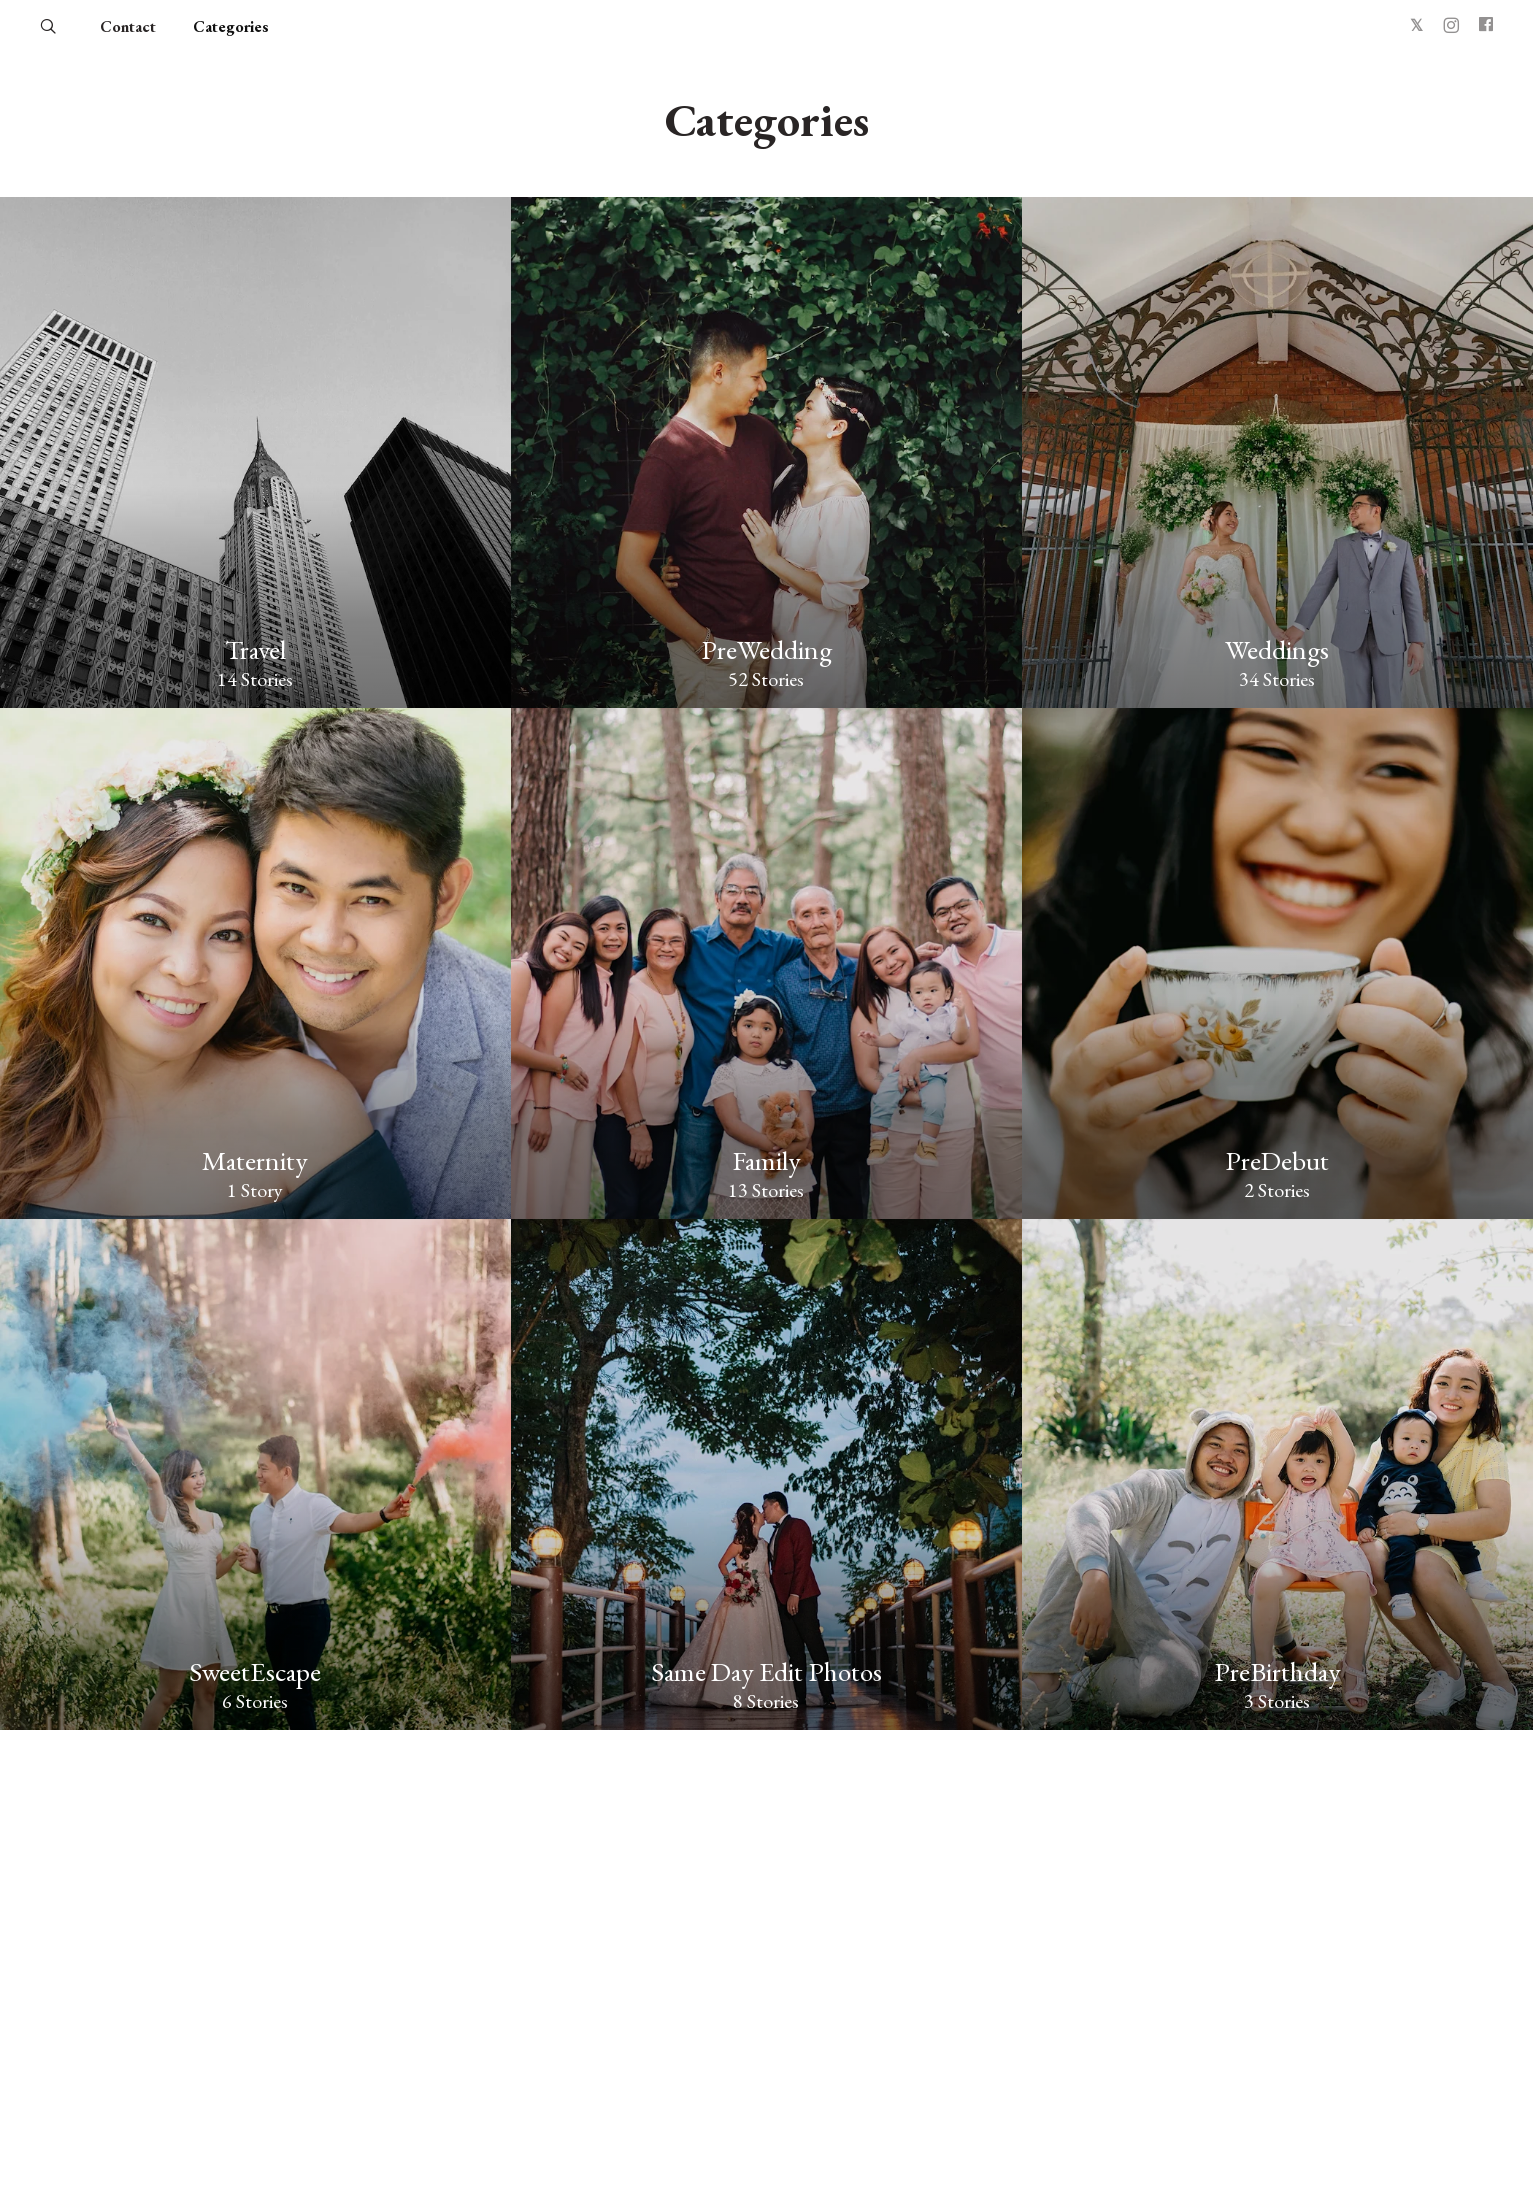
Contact (128, 26)
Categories (231, 26)
